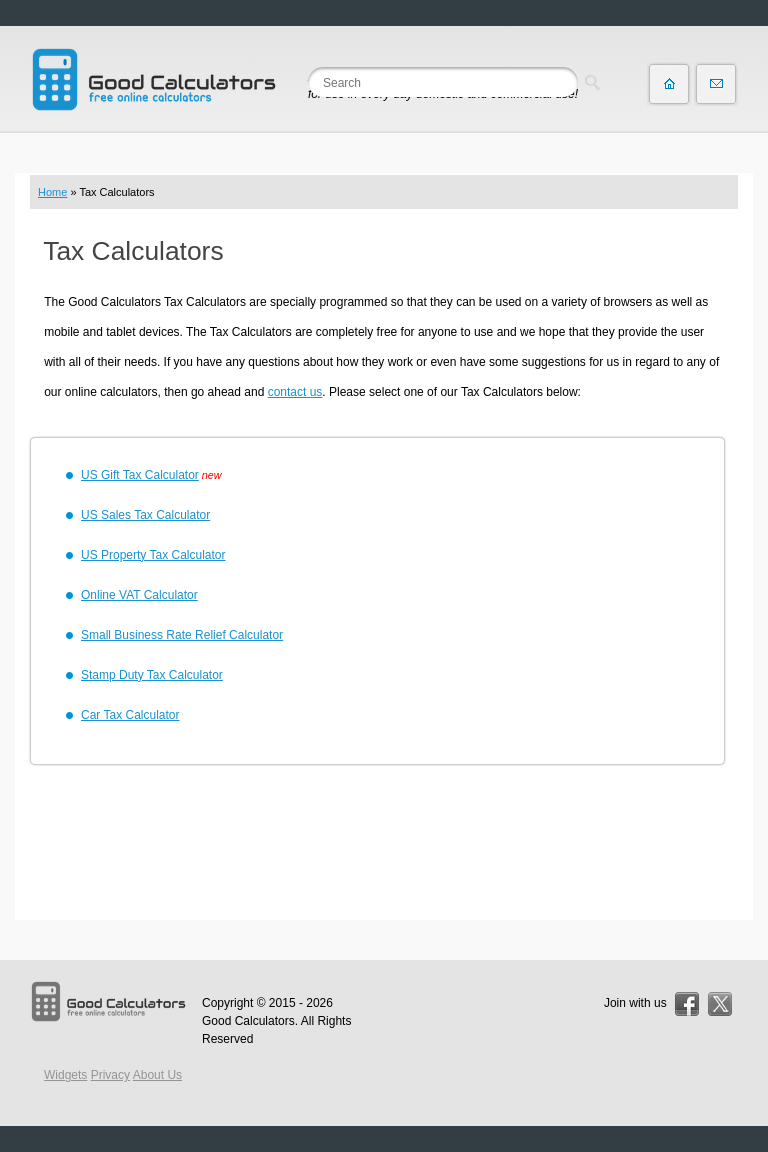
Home (52, 192)
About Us (157, 1075)
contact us (295, 392)
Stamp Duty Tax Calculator (152, 675)
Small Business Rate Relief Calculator (182, 635)
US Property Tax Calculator (153, 555)
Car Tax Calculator (130, 715)
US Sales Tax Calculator (145, 515)
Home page (669, 84)
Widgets (65, 1075)
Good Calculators (248, 1021)
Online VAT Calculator (139, 595)
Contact (716, 84)
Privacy (110, 1075)
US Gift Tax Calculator (140, 475)
